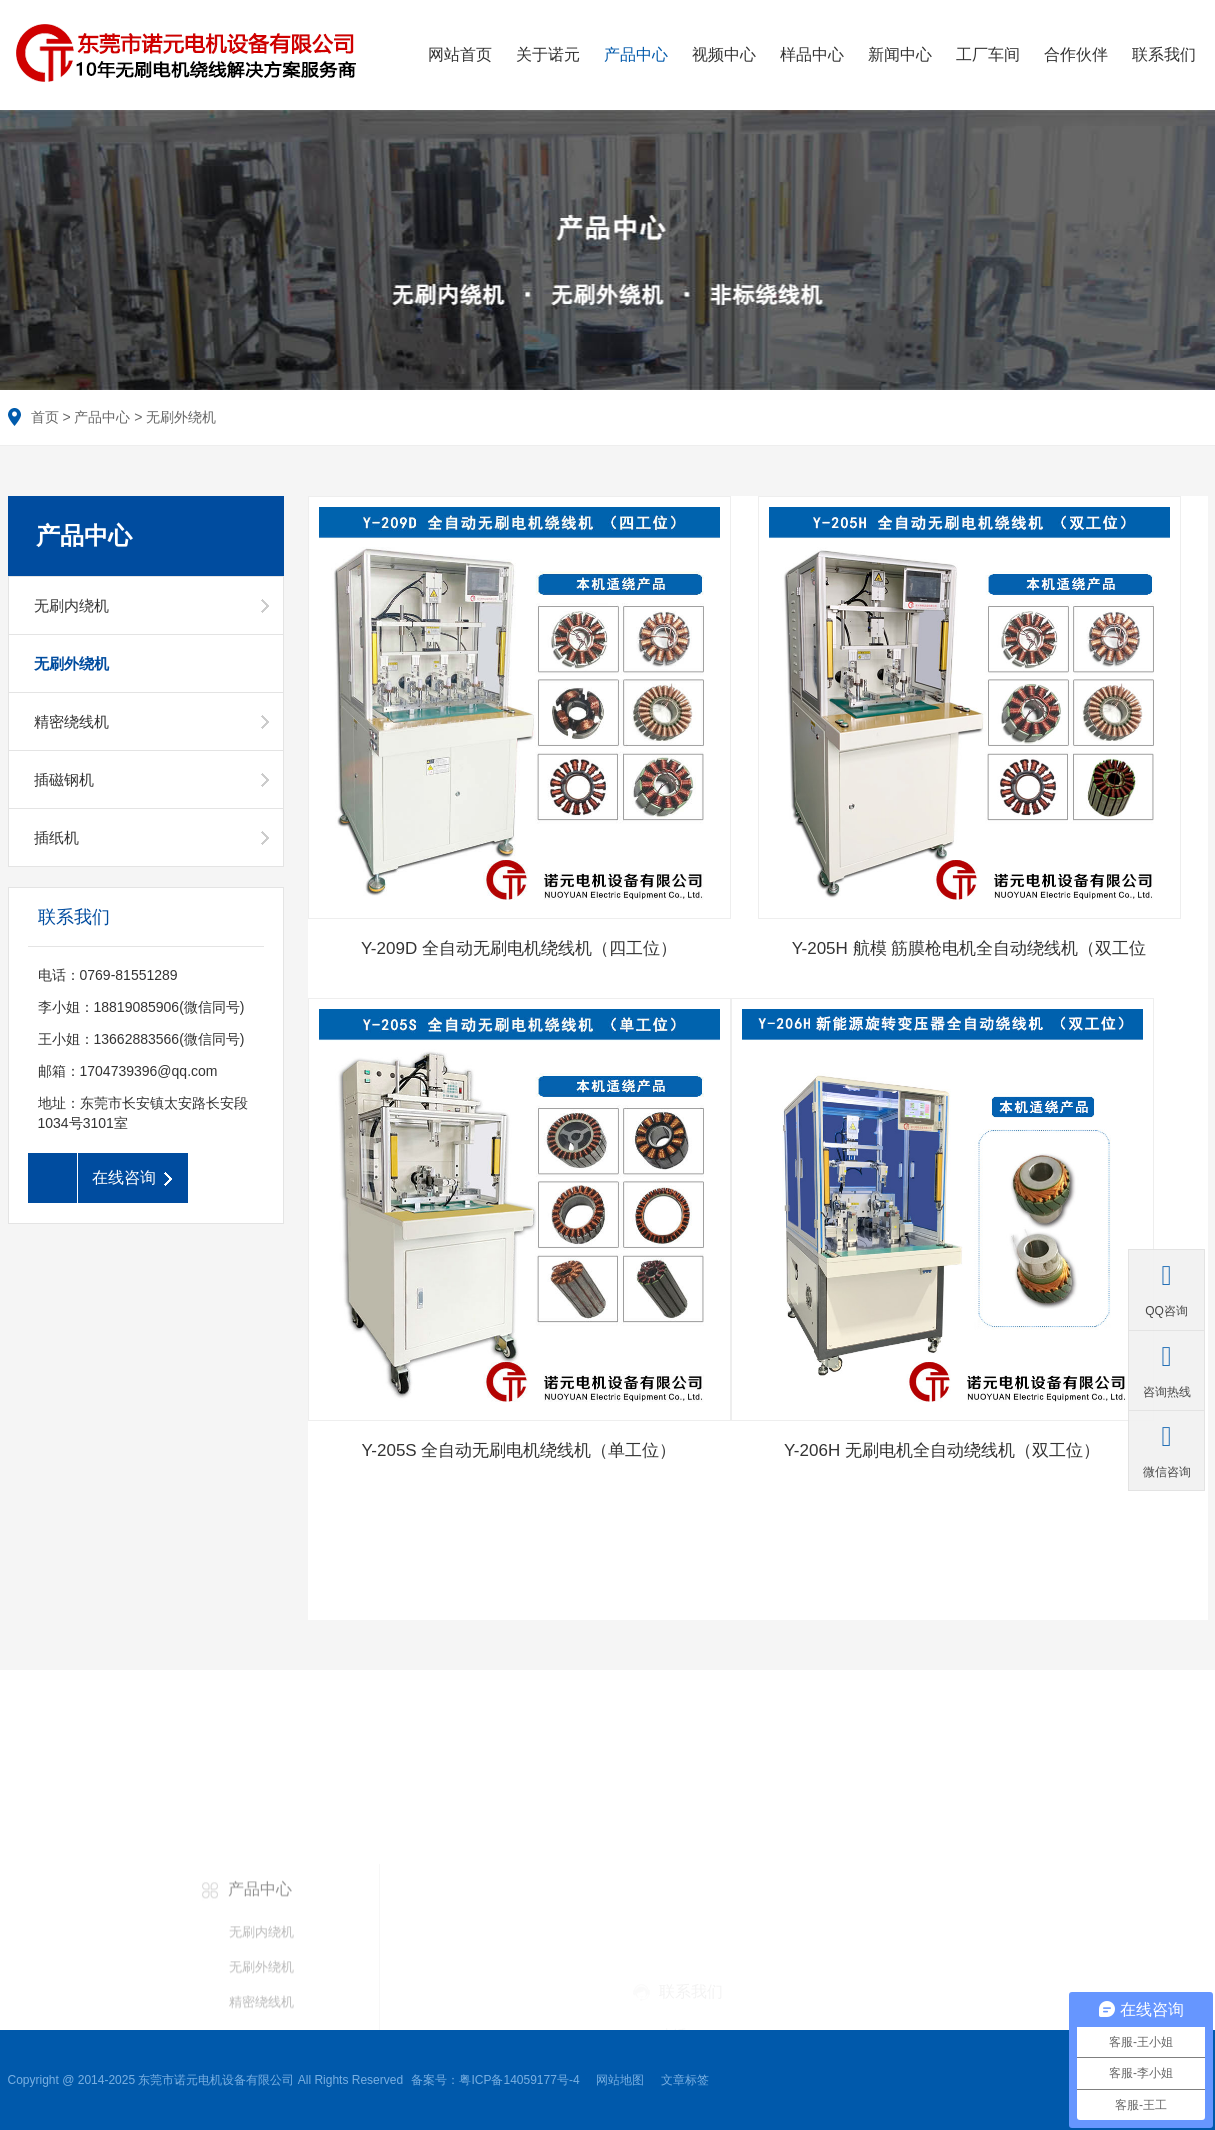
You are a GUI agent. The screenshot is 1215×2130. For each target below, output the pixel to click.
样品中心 (812, 54)
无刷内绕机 (71, 605)
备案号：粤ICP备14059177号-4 (498, 2080)
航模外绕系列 (76, 2015)
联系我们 (1164, 54)
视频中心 (724, 54)
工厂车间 (988, 54)
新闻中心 (900, 54)
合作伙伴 (1076, 54)
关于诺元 (548, 54)
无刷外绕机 (181, 417)
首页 (45, 417)
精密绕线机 (71, 721)
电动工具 (63, 1980)
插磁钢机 (64, 779)
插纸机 (56, 837)
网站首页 (460, 54)
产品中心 (636, 54)
